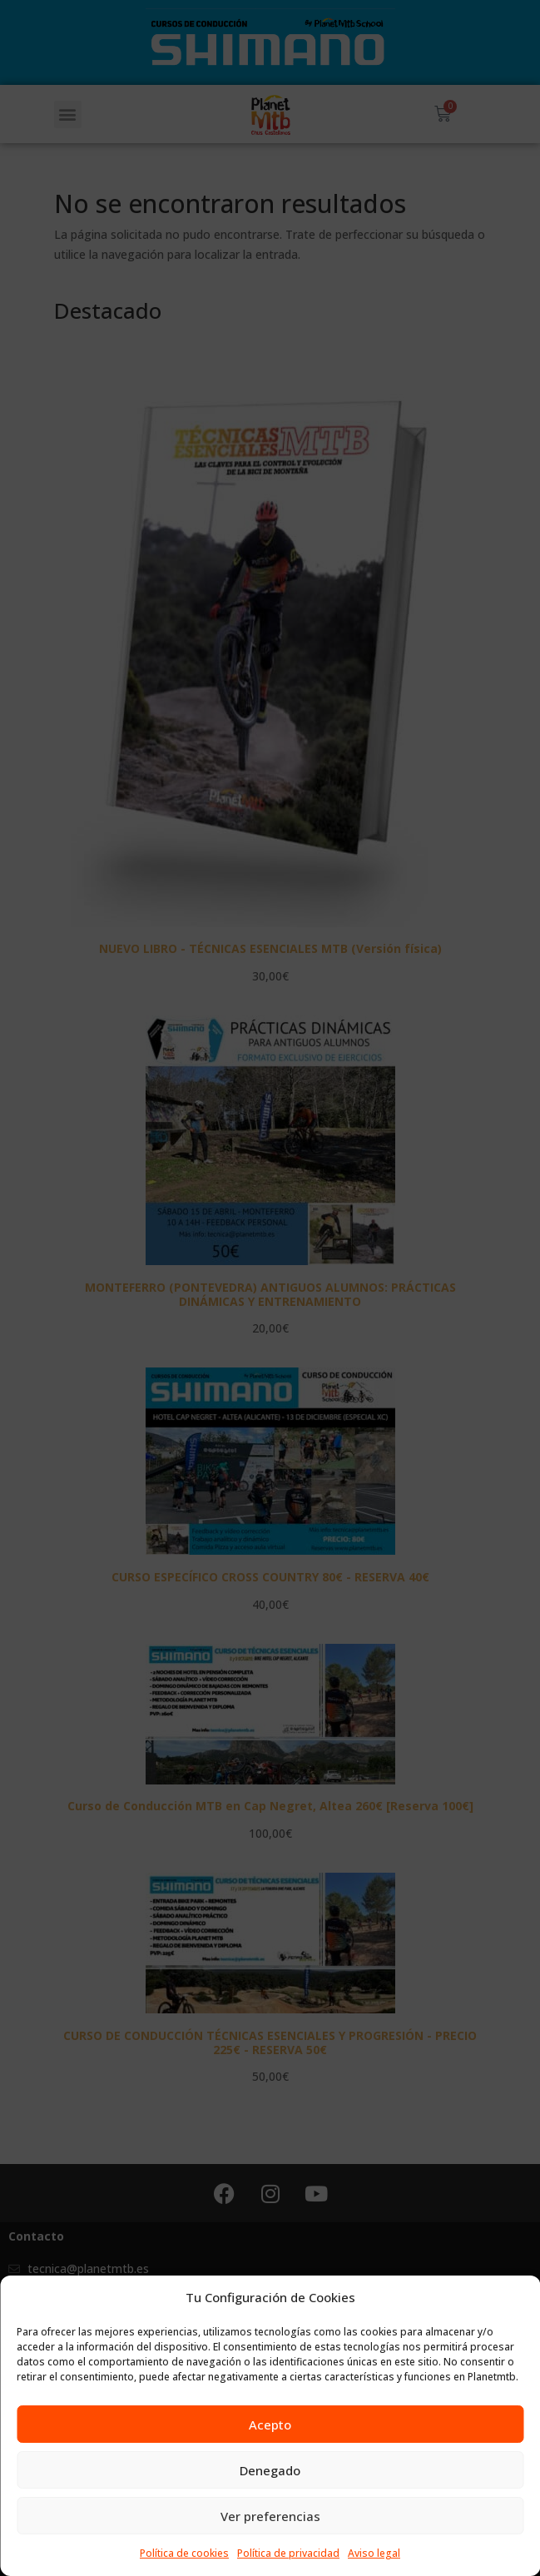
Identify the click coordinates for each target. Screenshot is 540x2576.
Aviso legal (374, 2553)
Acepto (270, 2424)
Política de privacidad (288, 2553)
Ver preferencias (270, 2516)
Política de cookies (184, 2553)
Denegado (270, 2470)
